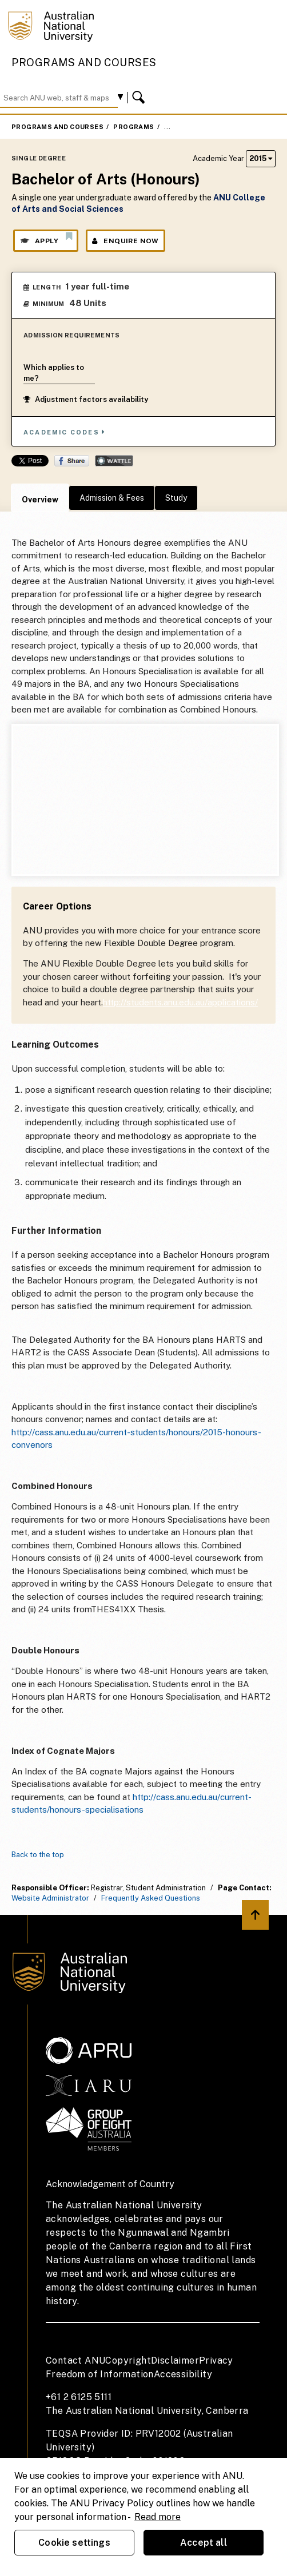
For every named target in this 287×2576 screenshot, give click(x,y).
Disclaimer (175, 2360)
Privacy (216, 2360)
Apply (45, 238)
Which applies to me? (53, 372)
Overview (40, 499)
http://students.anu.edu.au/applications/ (180, 1002)
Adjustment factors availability (85, 399)
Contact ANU (75, 2360)
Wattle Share (114, 460)
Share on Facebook (71, 460)
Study (176, 497)
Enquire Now (125, 241)
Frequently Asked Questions (150, 1898)
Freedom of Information (100, 2374)
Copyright (128, 2360)
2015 (260, 158)
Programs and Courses (84, 63)
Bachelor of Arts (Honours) (219, 126)
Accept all (203, 2542)
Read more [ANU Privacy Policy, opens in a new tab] (157, 2516)
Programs (133, 126)
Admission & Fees (111, 497)
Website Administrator (50, 1898)
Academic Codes (64, 432)
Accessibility (183, 2374)
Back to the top (37, 1854)
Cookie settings (74, 2542)
